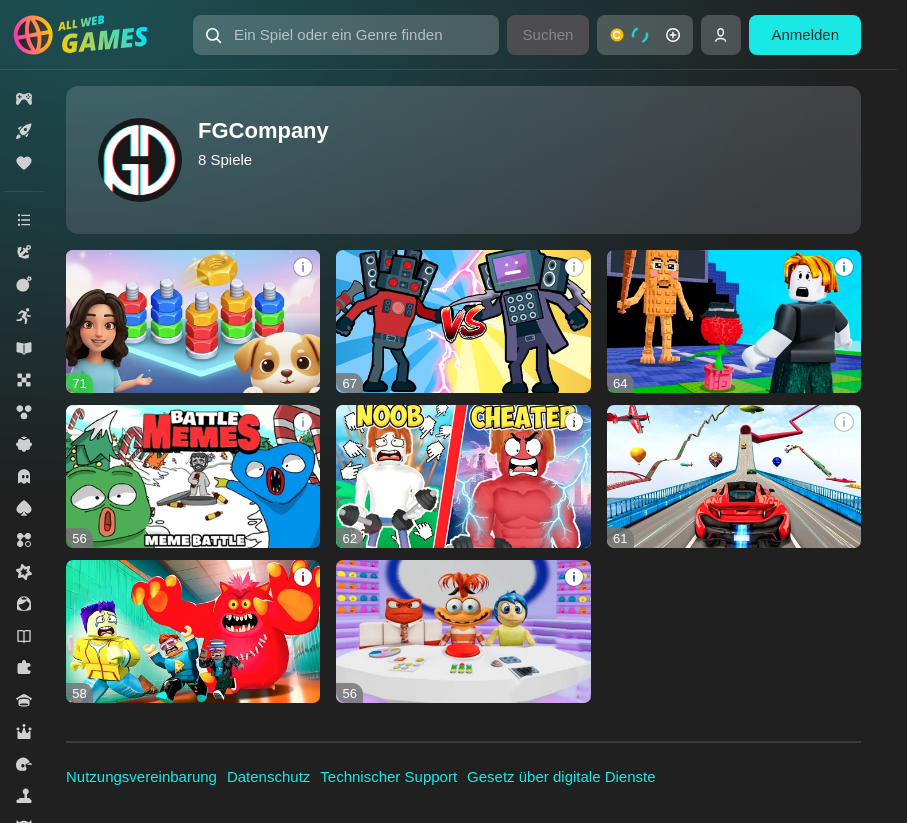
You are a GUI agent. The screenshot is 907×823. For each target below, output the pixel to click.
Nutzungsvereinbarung (141, 776)
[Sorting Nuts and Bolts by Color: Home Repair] (193, 321)
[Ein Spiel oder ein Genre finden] (346, 35)
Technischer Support (388, 776)
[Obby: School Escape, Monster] (193, 631)
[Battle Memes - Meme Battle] (193, 476)
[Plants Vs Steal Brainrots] (734, 321)
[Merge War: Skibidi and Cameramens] (463, 321)
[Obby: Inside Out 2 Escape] (463, 631)
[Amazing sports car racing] (734, 476)
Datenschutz (268, 776)
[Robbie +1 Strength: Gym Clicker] (463, 476)
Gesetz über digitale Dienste (561, 776)
